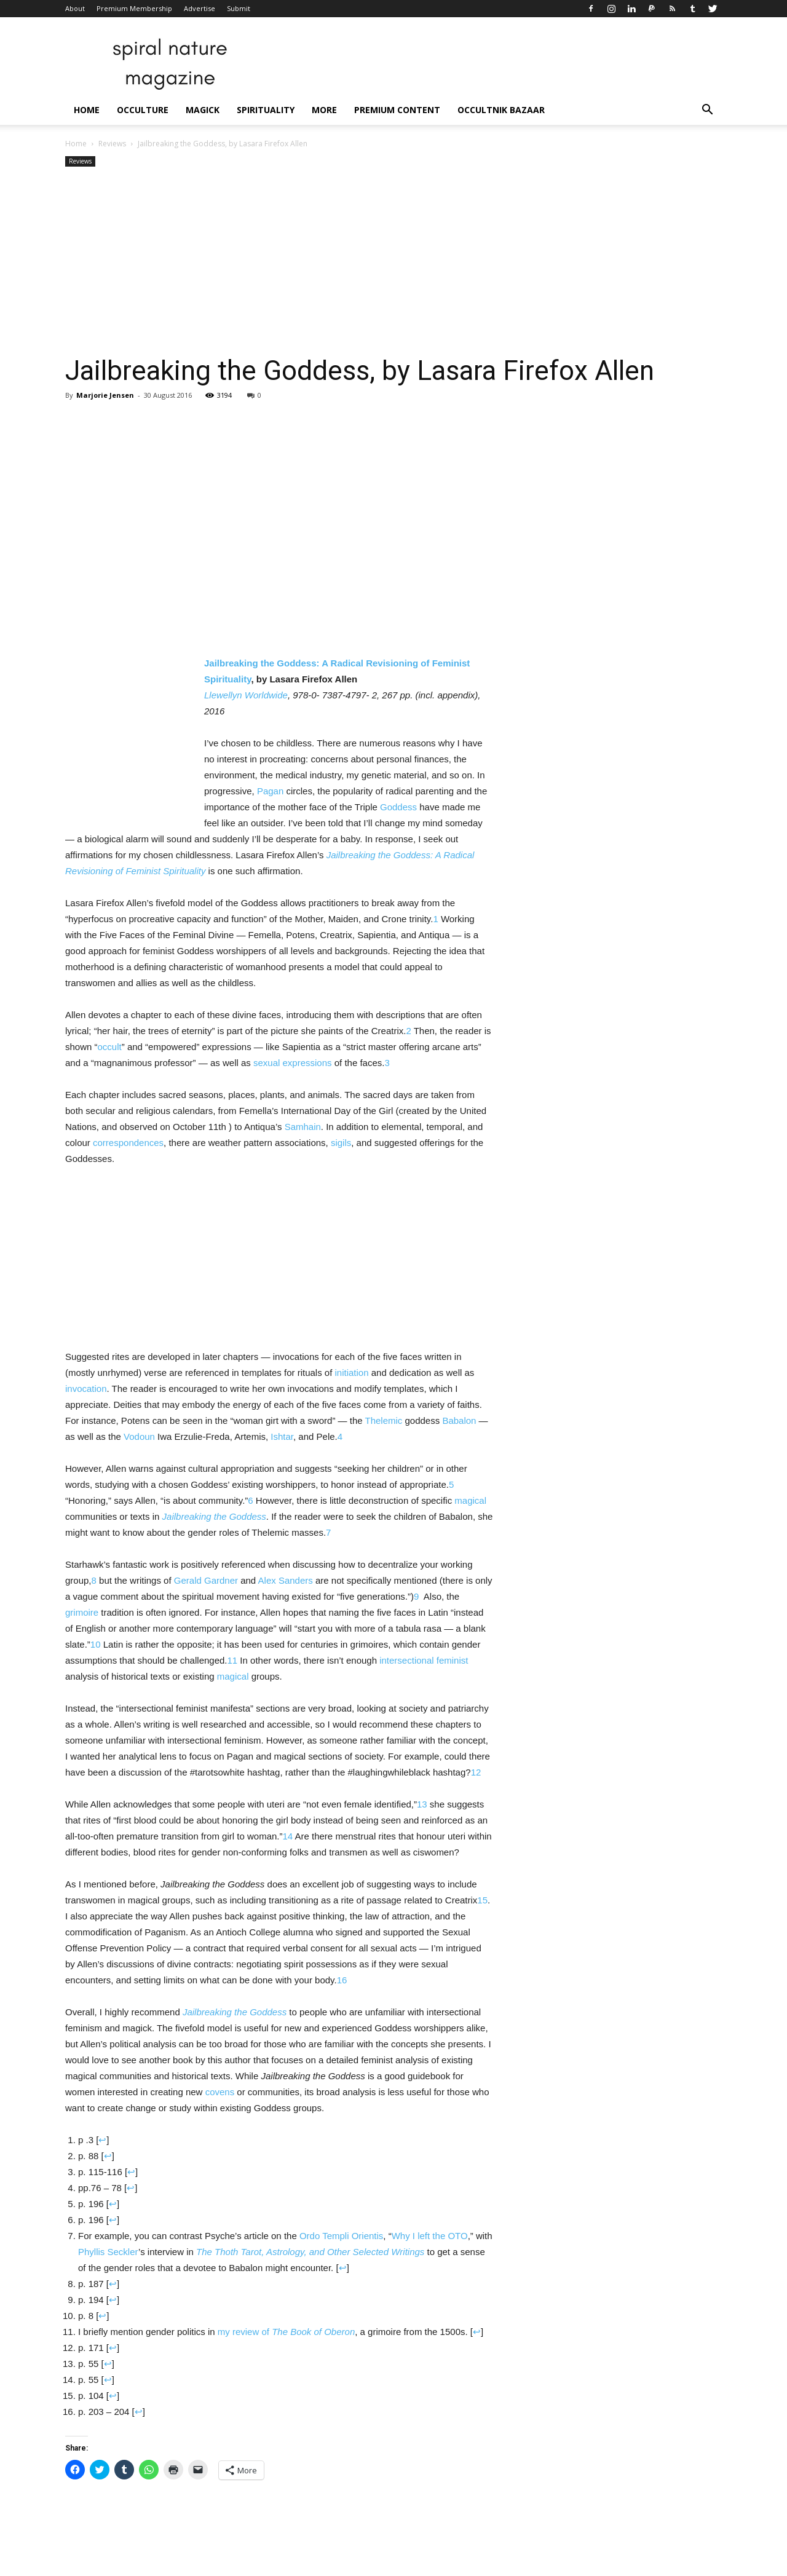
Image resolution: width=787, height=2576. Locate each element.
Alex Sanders (285, 1580)
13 (422, 1804)
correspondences (128, 1142)
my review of (286, 2331)
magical (470, 1500)
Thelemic (383, 1420)
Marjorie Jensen (105, 395)
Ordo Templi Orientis (341, 2235)
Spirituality (266, 110)
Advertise (199, 8)
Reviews (112, 143)
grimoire (81, 1612)
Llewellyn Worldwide (246, 695)
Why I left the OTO (430, 2235)
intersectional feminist (423, 1660)
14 (287, 1836)
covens (220, 2092)
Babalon (459, 1420)
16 (342, 1980)
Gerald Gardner (206, 1580)
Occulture (142, 110)
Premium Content (397, 110)
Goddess (398, 807)
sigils (341, 1142)
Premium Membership (134, 8)
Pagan (270, 791)
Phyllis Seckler (108, 2251)
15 (482, 1900)
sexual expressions (292, 1062)
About (75, 8)
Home (87, 110)
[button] (707, 111)
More (324, 110)
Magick (202, 110)
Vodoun (139, 1436)
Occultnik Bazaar (501, 110)
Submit (238, 8)
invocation (86, 1388)
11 (232, 1660)
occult (110, 1046)
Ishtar (282, 1436)
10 (95, 1644)
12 (476, 1772)
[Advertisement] (393, 262)
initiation (352, 1372)
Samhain (303, 1126)
